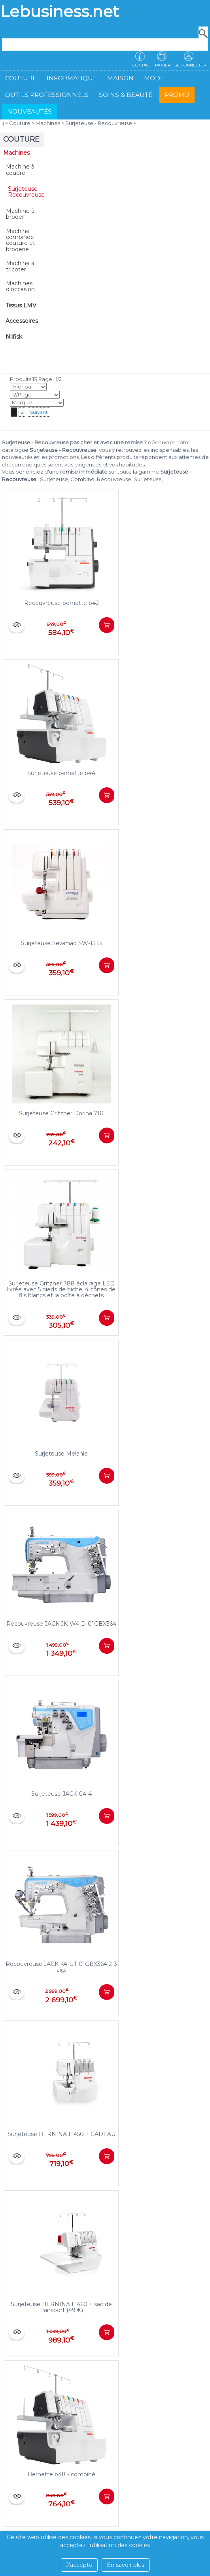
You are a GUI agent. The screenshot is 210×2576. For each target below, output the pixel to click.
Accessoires (22, 320)
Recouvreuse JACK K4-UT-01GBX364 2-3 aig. (61, 1966)
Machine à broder (20, 213)
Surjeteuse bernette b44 (61, 773)
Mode (154, 78)
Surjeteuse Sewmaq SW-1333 (61, 943)
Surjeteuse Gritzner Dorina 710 (61, 1113)
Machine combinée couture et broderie (20, 240)
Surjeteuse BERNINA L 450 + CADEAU (61, 2134)
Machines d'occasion (20, 286)
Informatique (72, 78)
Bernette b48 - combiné (61, 2474)
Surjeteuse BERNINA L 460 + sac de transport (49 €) (61, 2307)
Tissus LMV (21, 305)
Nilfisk (14, 336)
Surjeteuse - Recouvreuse (98, 123)
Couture (20, 78)
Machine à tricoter (20, 266)
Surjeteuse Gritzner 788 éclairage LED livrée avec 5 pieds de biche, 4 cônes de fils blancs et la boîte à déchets (61, 1289)
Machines (48, 123)
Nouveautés (29, 111)
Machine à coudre (20, 169)
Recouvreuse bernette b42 (61, 603)
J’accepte (79, 2564)
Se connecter (190, 65)
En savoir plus (125, 2564)
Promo (177, 95)
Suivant (39, 412)
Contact (141, 65)
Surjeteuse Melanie (61, 1453)
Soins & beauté (125, 95)
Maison (120, 78)
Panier (162, 65)
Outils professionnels (47, 95)
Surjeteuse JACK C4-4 (61, 1793)
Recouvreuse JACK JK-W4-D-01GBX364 (61, 1623)
